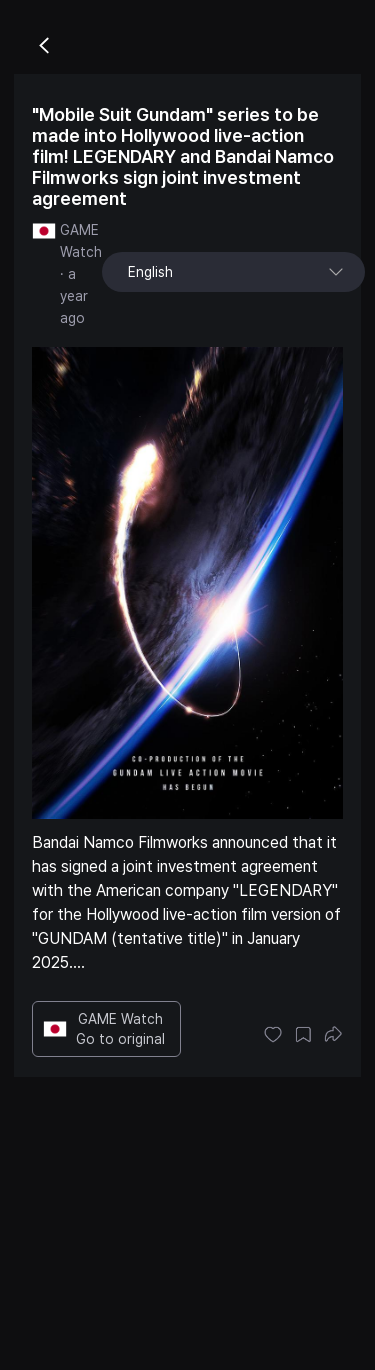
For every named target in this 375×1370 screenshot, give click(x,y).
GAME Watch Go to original (104, 1029)
